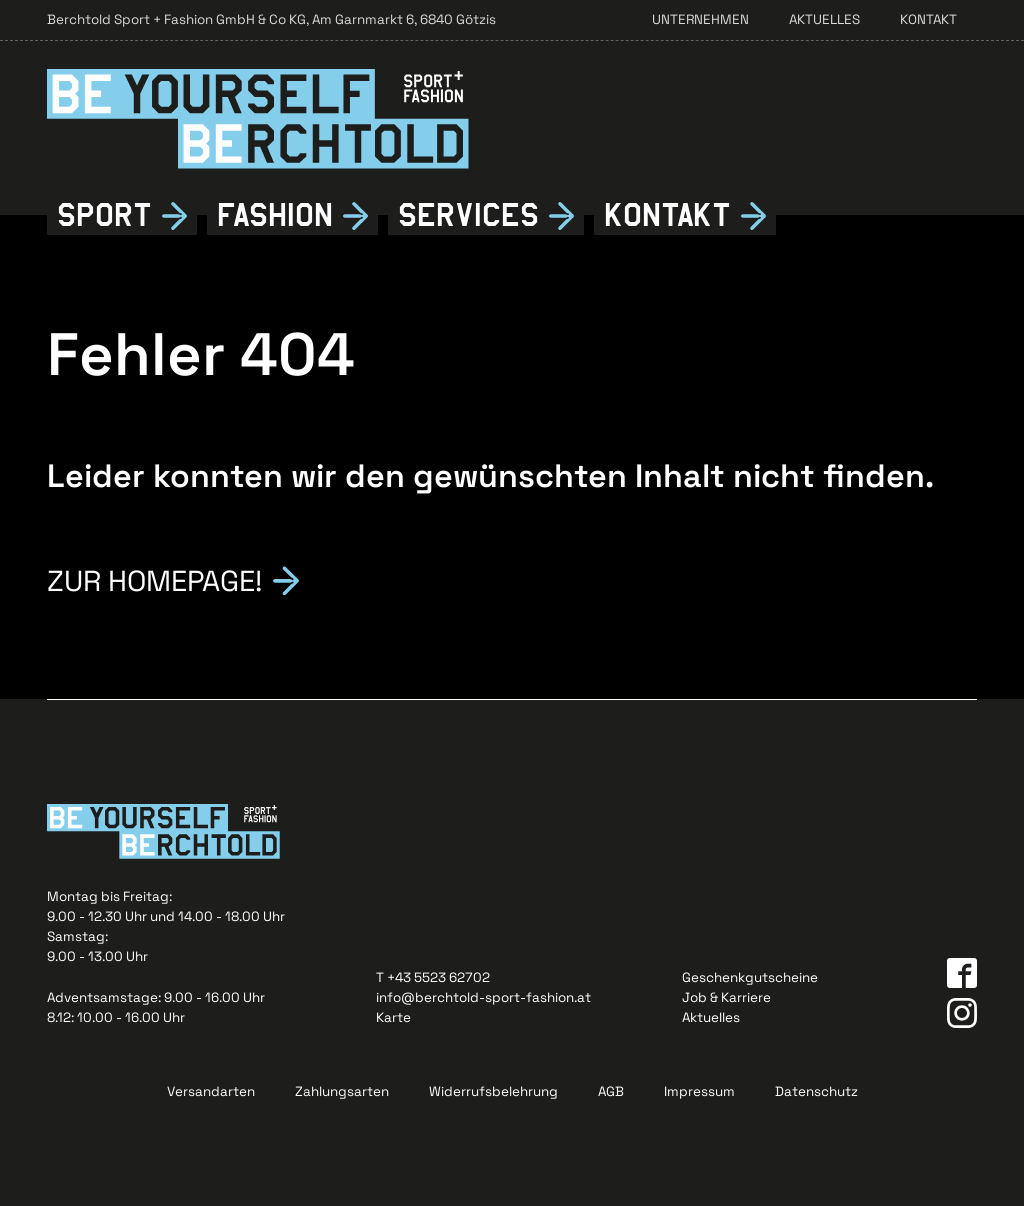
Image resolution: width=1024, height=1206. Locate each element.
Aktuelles (824, 19)
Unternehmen (700, 19)
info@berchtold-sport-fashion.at (483, 997)
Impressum (699, 1091)
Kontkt (667, 216)
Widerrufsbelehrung (493, 1091)
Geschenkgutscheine (750, 977)
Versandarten (211, 1091)
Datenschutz (816, 1091)
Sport (104, 215)
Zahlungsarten (342, 1091)
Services (468, 215)
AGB (611, 1091)
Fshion (275, 216)
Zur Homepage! (154, 578)
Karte (393, 1017)
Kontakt (928, 19)
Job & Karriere (726, 997)
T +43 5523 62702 (433, 977)
